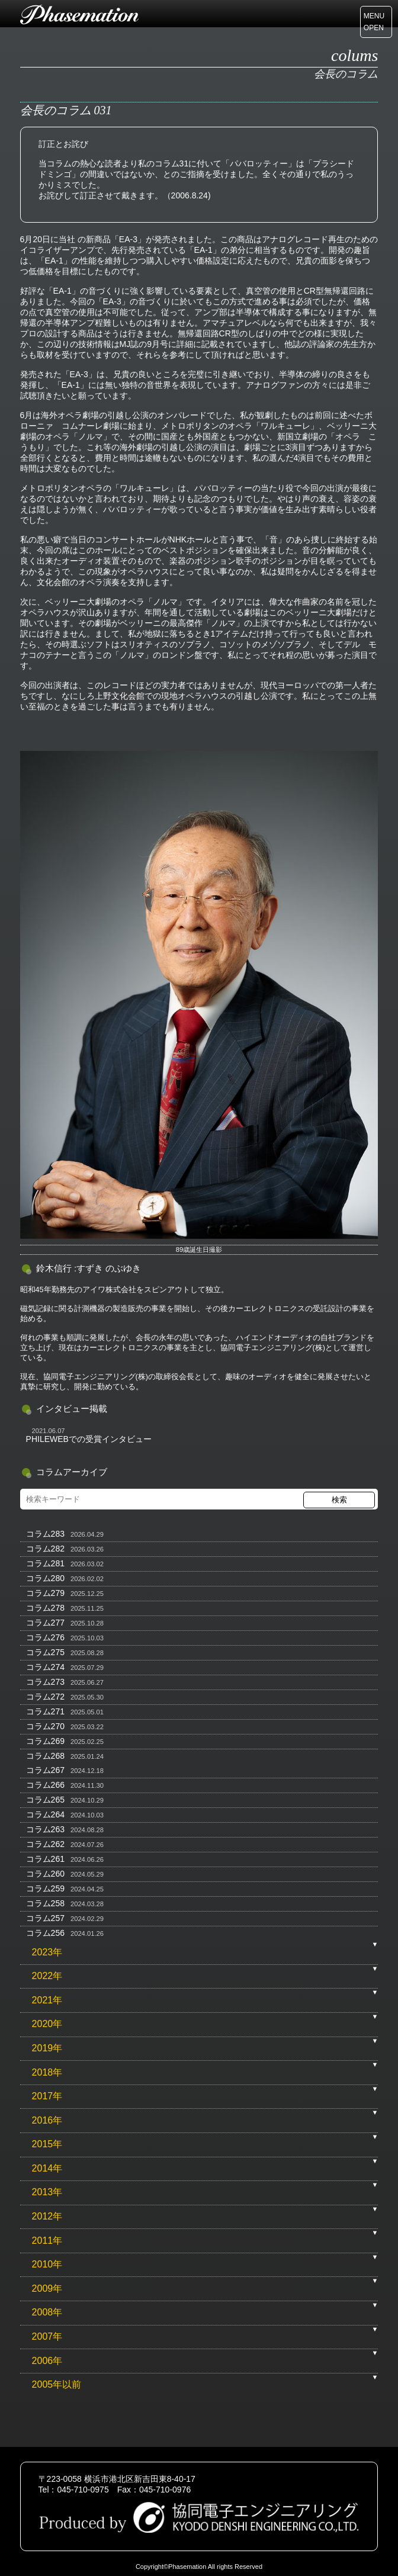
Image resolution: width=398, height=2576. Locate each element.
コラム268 (45, 1756)
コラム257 (45, 1918)
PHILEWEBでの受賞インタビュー (89, 1439)
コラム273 (45, 1682)
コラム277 (45, 1622)
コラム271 (45, 1711)
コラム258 (45, 1903)
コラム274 (45, 1667)
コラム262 (45, 1844)
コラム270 (45, 1726)
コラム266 (45, 1785)
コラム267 (45, 1770)
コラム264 (45, 1814)
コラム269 (45, 1741)
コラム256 (45, 1933)
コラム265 (45, 1799)
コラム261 (45, 1859)
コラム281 (45, 1563)
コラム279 (45, 1593)
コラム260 (45, 1873)
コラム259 (45, 1888)
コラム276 (45, 1637)
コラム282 (45, 1548)
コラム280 (45, 1578)
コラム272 (45, 1696)
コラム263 (45, 1829)
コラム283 (45, 1533)
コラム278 (45, 1608)
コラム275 (45, 1652)
